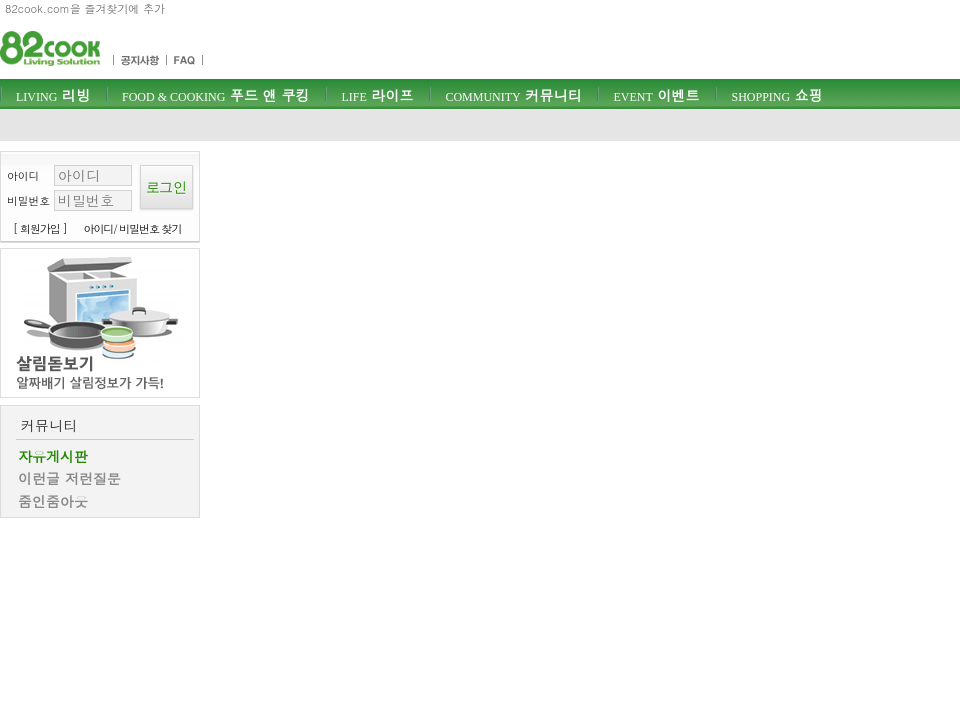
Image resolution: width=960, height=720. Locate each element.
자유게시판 (53, 456)
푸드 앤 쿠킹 (215, 95)
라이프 (377, 95)
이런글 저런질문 (69, 478)
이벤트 (656, 95)
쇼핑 (776, 95)
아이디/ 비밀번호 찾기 (133, 228)
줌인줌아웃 (53, 501)
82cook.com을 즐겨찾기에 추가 (85, 8)
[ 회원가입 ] (40, 228)
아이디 (23, 175)
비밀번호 (28, 200)
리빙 (53, 95)
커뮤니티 (513, 95)
